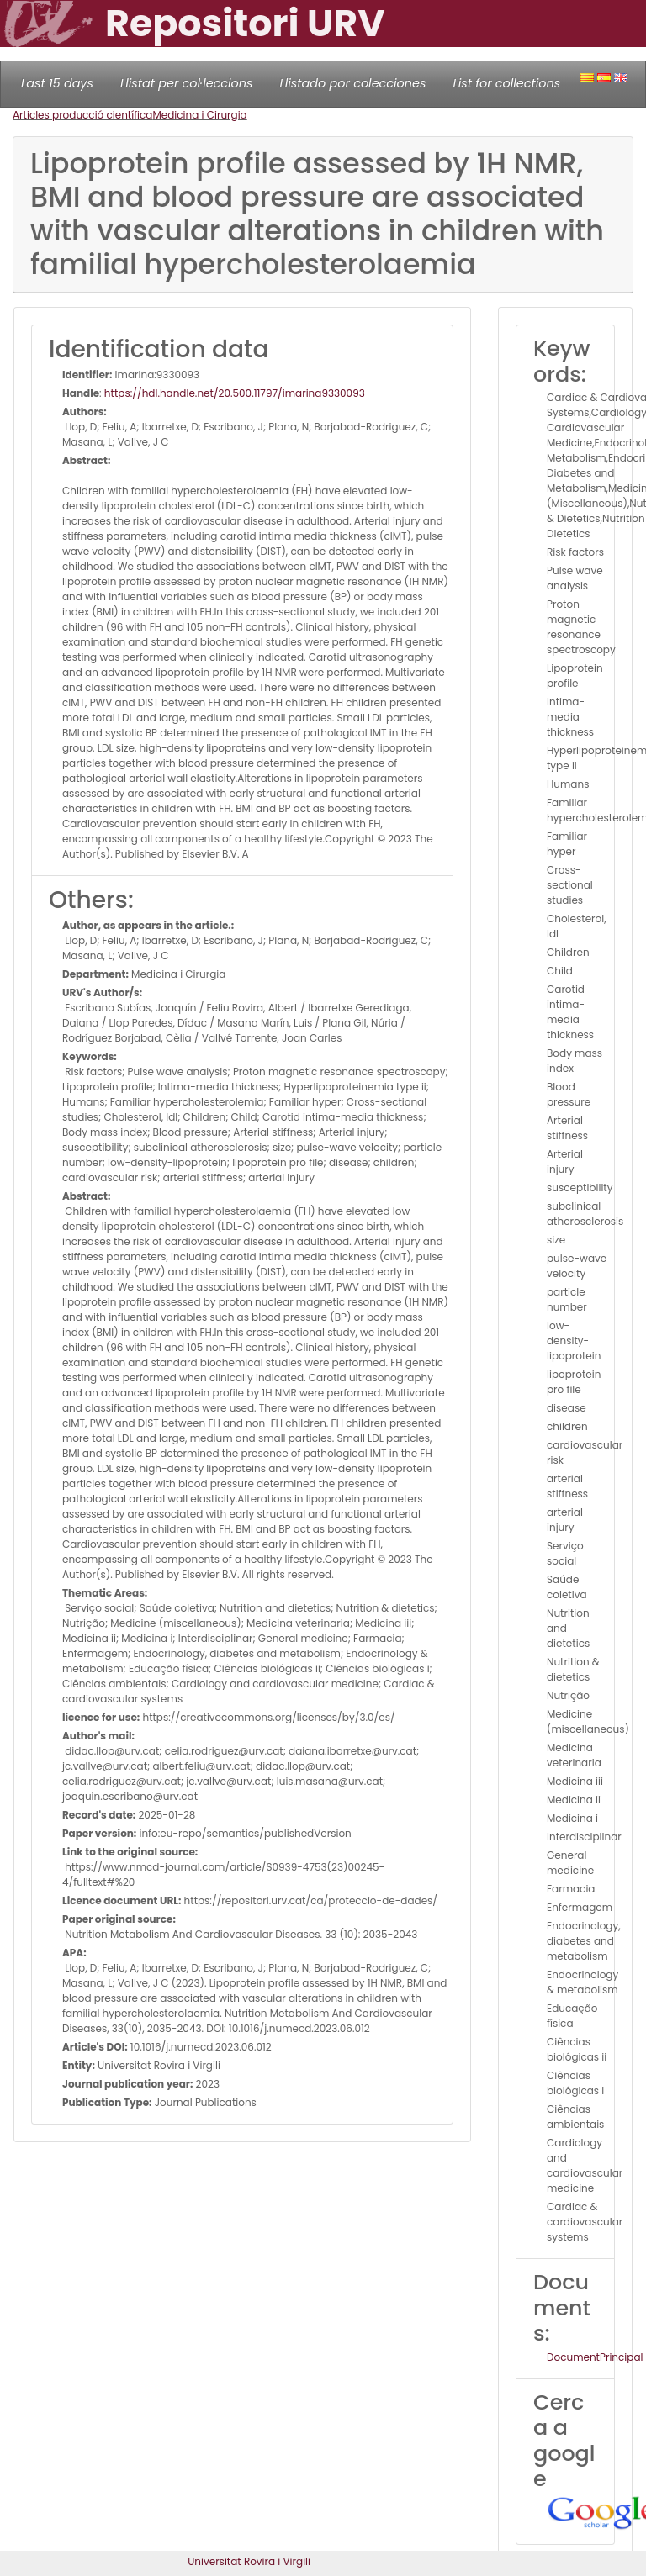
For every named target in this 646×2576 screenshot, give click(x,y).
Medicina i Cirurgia (199, 115)
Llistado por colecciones (353, 83)
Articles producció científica (82, 115)
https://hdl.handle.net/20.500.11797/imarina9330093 (234, 393)
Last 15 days (57, 83)
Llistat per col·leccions (186, 83)
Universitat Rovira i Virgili (249, 2561)
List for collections (506, 83)
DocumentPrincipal (595, 2357)
